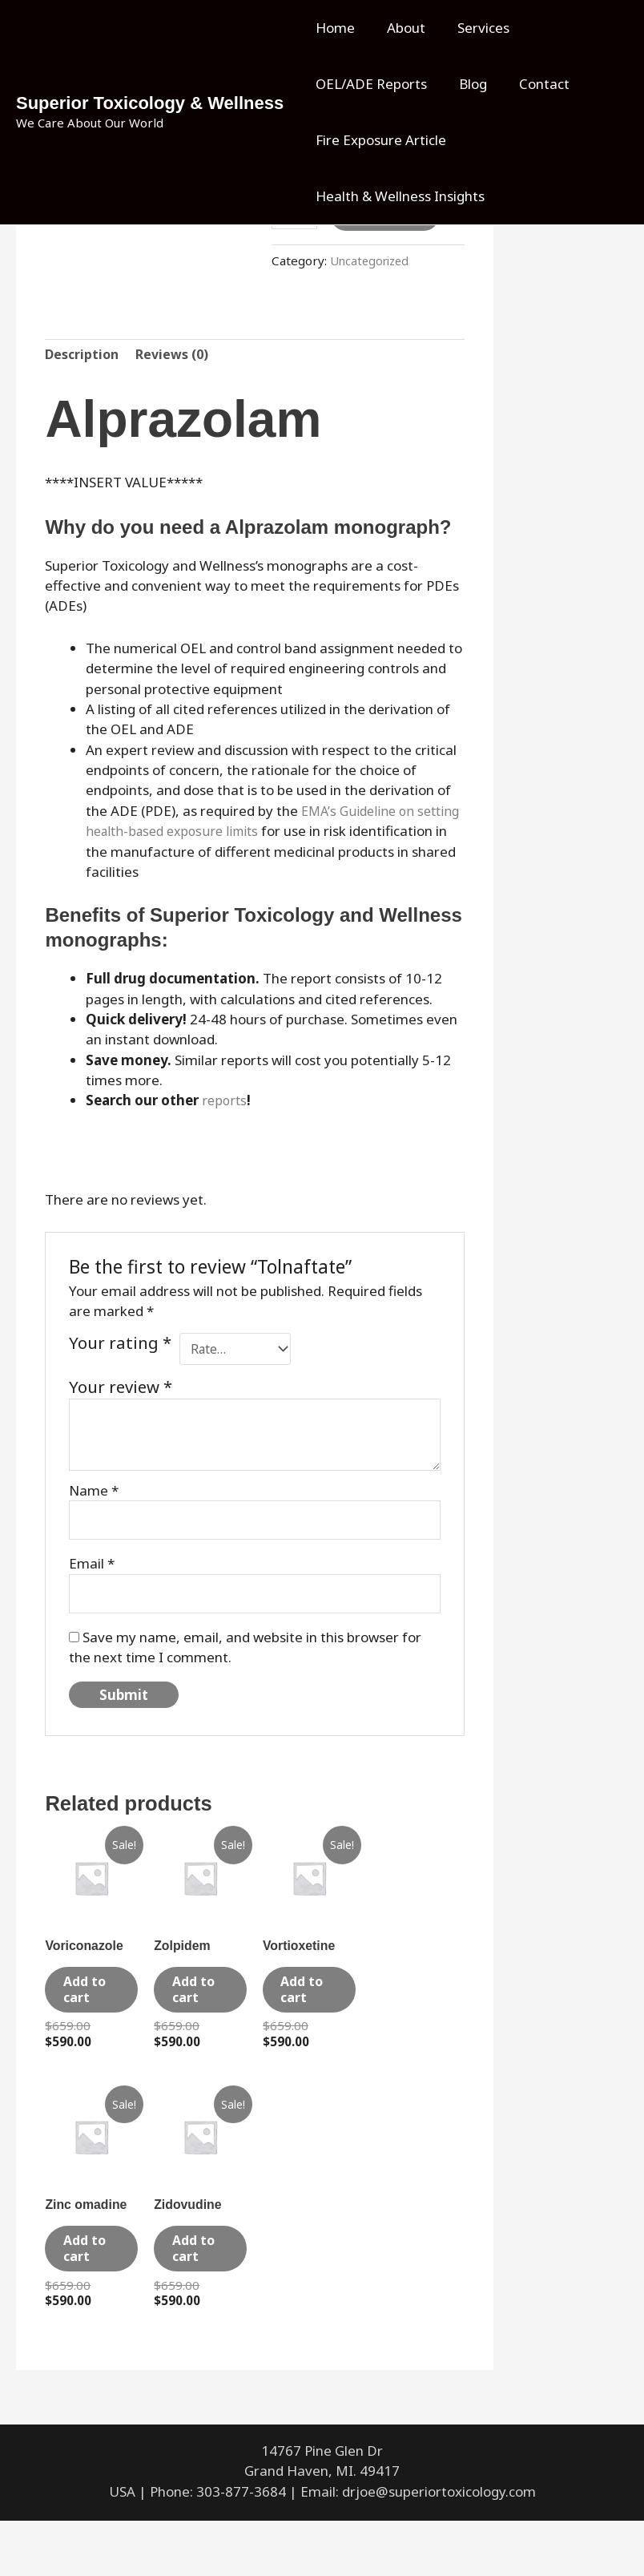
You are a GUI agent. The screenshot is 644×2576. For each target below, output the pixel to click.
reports (225, 1102)
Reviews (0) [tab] (177, 356)
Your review (120, 1390)
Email (92, 1570)
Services (471, 27)
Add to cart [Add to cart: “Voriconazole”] (89, 2010)
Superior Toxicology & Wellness (150, 103)
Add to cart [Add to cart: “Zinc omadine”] (89, 2293)
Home (332, 27)
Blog (466, 84)
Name (94, 1493)
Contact (532, 84)
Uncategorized (372, 260)
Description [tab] (83, 356)
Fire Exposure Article (378, 140)
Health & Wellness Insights (397, 196)
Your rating (120, 1345)
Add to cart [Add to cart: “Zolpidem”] (197, 2010)
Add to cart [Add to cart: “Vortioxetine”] (306, 2010)
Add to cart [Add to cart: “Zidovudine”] (197, 2293)
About (399, 27)
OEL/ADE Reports (369, 84)
